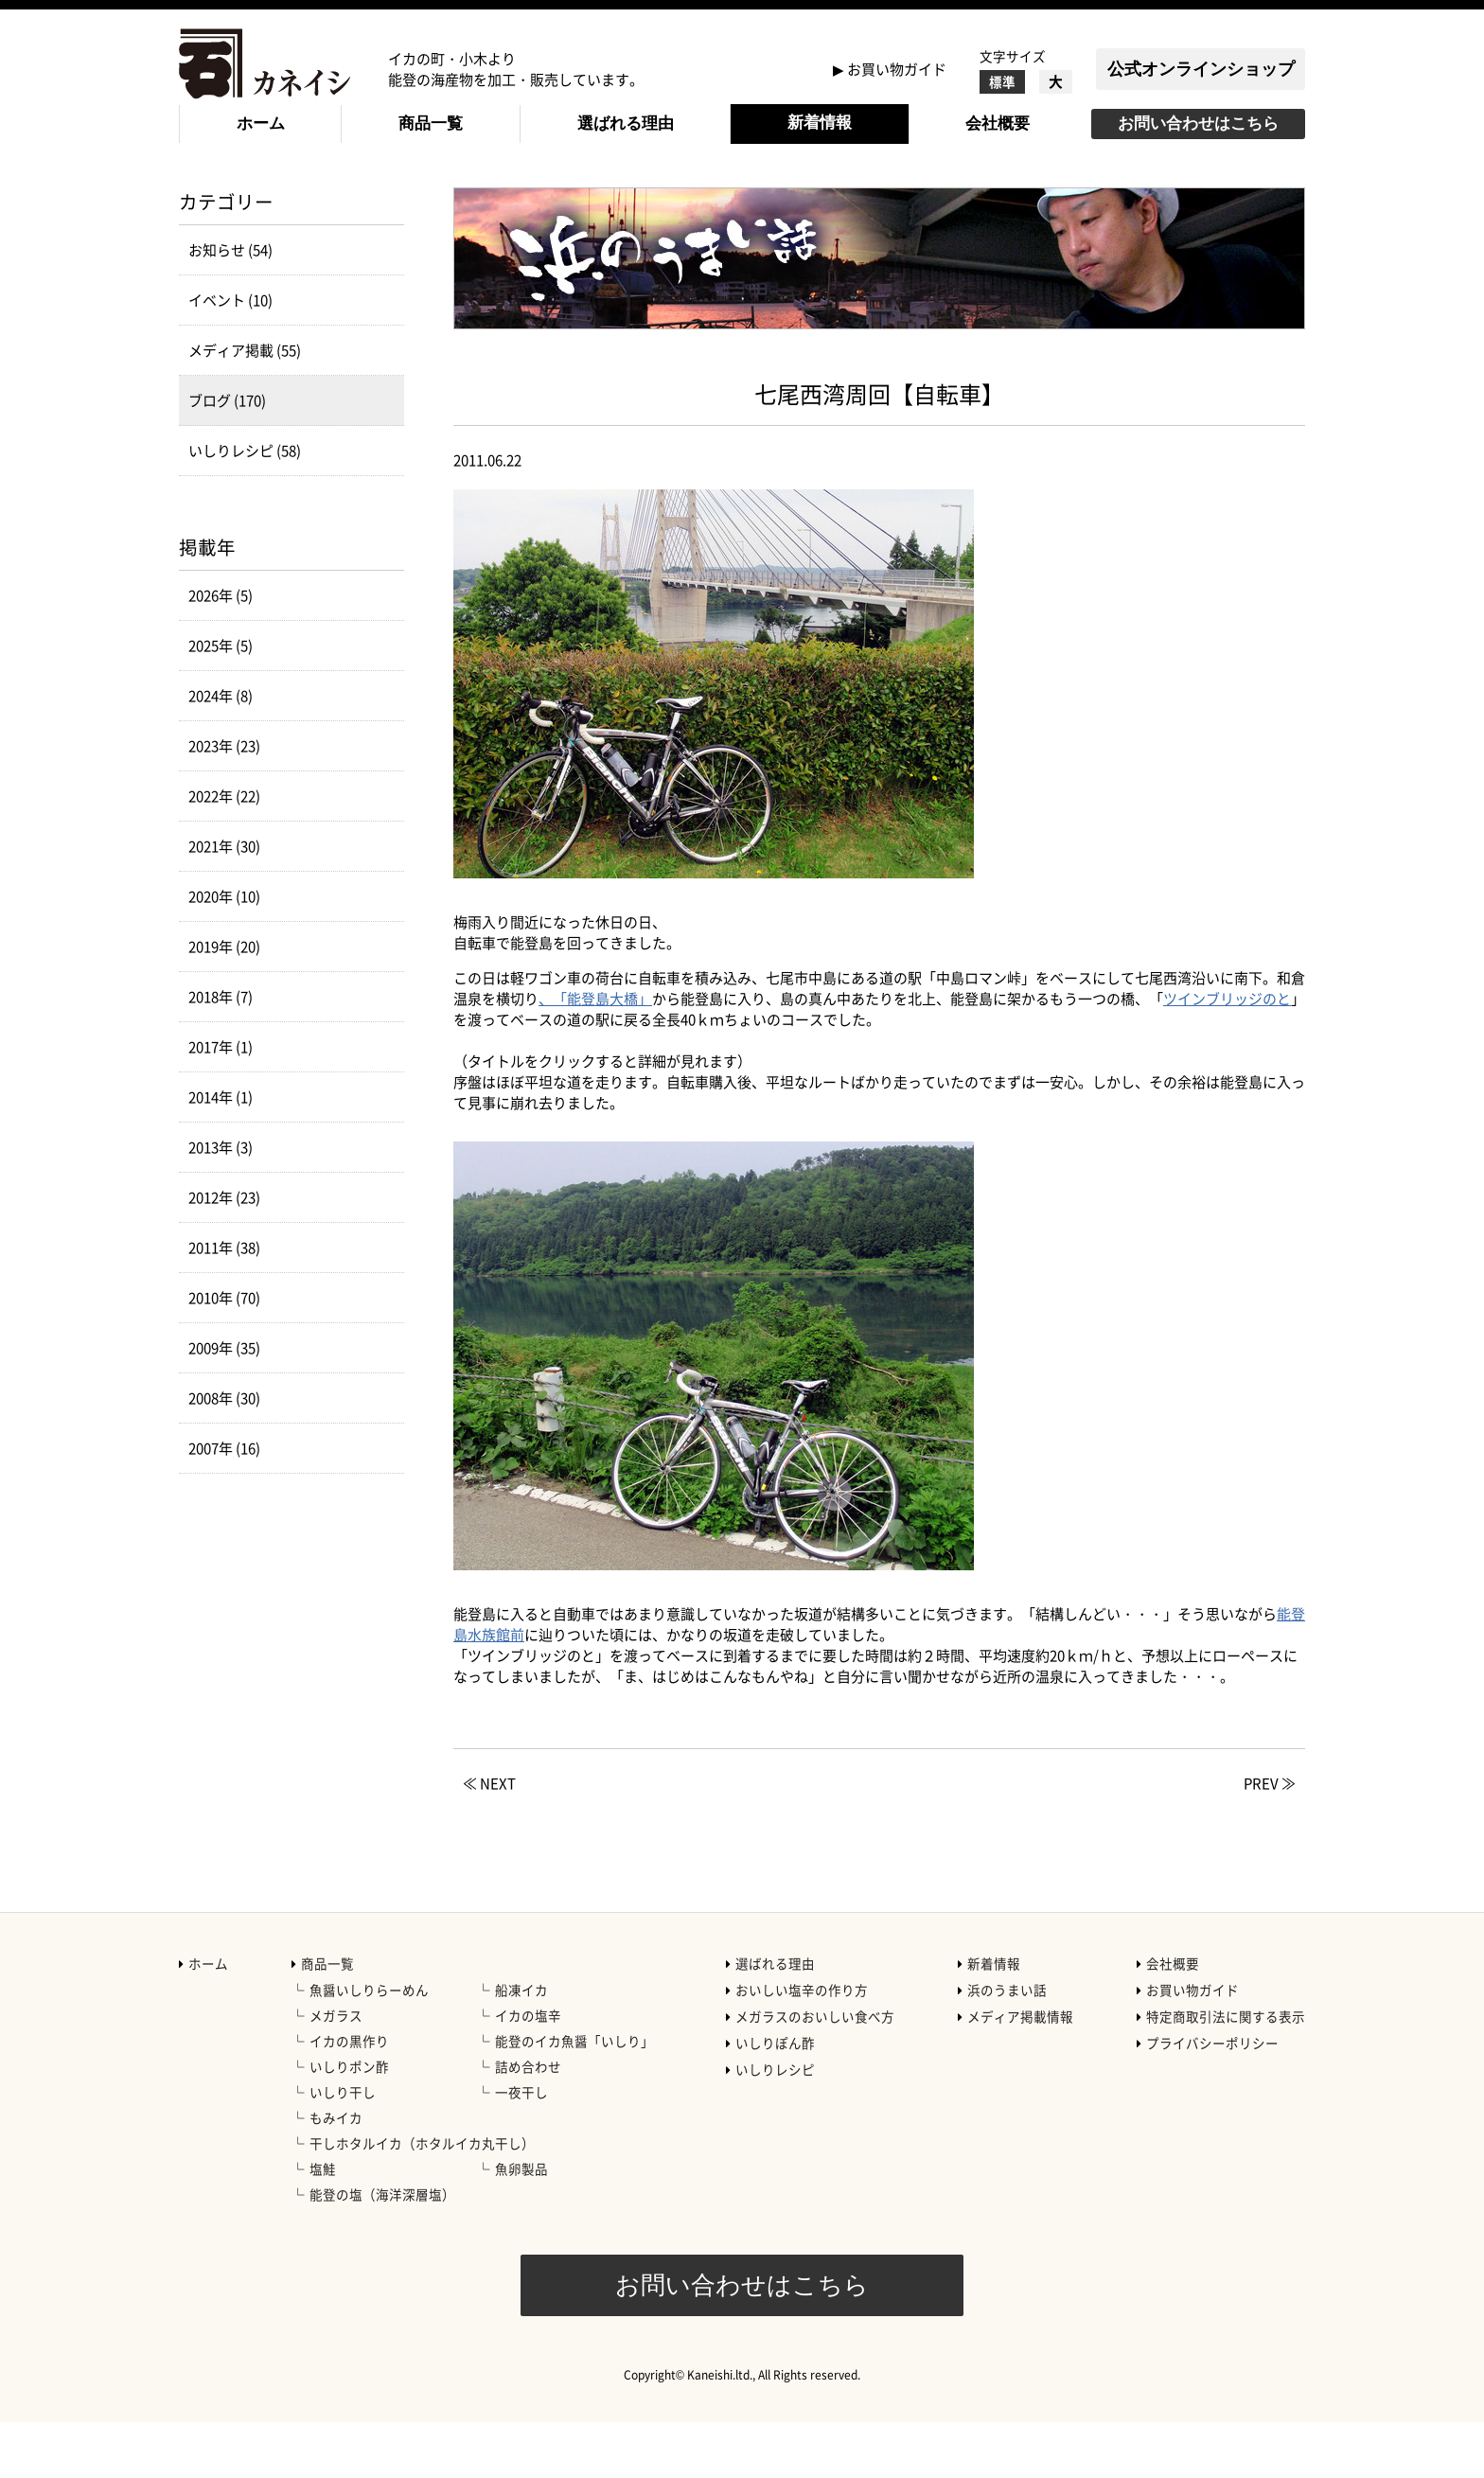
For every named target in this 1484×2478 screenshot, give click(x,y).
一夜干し (521, 2147)
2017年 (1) (220, 1102)
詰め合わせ (528, 2122)
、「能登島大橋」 (595, 1054)
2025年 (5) (220, 701)
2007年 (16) (224, 1504)
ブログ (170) (227, 456)
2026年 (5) (220, 651)
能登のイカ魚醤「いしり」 (574, 2096)
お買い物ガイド (896, 69)
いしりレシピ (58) (244, 506)
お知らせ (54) (230, 305)
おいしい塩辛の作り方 (801, 2045)
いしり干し (342, 2147)
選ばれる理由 (625, 124)
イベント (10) (230, 355)
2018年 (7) (220, 1052)
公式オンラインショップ (1201, 69)
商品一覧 (430, 124)
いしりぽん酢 (775, 2098)
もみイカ (335, 2173)
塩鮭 (322, 2224)
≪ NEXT (489, 1839)
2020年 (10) (224, 952)
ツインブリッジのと (1227, 1054)
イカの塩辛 (528, 2071)
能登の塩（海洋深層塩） (382, 2249)
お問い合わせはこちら (1198, 124)
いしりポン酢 (349, 2122)
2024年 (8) (220, 751)
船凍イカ (521, 2045)
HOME (199, 199)
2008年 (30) (224, 1453)
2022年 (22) (224, 851)
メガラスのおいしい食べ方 (814, 2071)
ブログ (350, 199)
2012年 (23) (224, 1253)
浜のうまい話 (1007, 2045)
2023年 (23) (224, 801)
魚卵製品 (521, 2224)
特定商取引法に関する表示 (1225, 2071)
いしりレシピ (775, 2124)
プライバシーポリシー (1212, 2098)
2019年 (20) (224, 1002)
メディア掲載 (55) (244, 406)
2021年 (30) (224, 902)
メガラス (335, 2071)
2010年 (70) (224, 1353)
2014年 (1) (220, 1152)
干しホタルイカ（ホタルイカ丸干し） (422, 2198)
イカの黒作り (349, 2096)
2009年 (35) (224, 1403)
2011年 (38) (224, 1303)
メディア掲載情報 (1020, 2071)
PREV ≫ (1270, 1839)
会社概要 (997, 124)
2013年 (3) (220, 1203)
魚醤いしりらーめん (369, 2045)
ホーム (261, 124)
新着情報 (819, 123)
